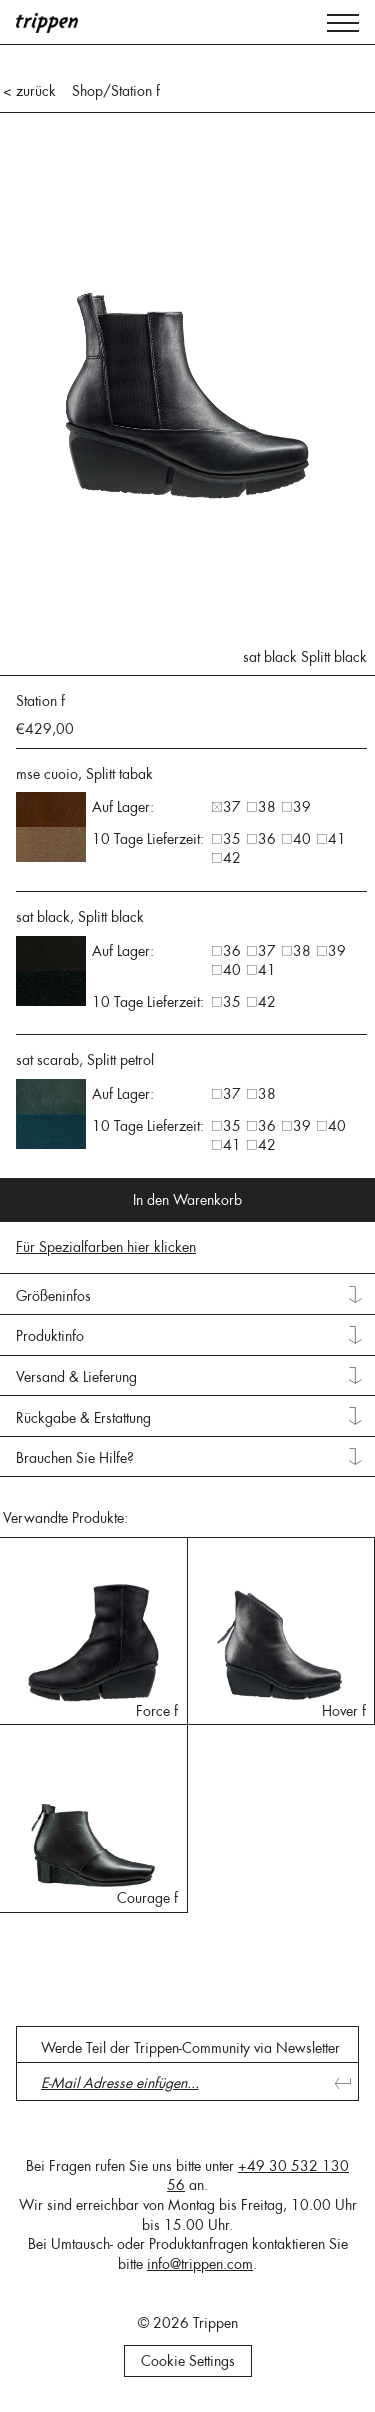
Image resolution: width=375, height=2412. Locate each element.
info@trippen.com (200, 2264)
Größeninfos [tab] (53, 1296)
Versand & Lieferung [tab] (76, 1377)
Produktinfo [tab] (50, 1336)
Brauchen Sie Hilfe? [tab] (75, 1458)
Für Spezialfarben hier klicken (106, 1247)
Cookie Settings (188, 2361)
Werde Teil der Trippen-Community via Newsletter (190, 2048)
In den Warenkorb (187, 1200)
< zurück (29, 91)
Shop (87, 91)
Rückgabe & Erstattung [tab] (83, 1418)
